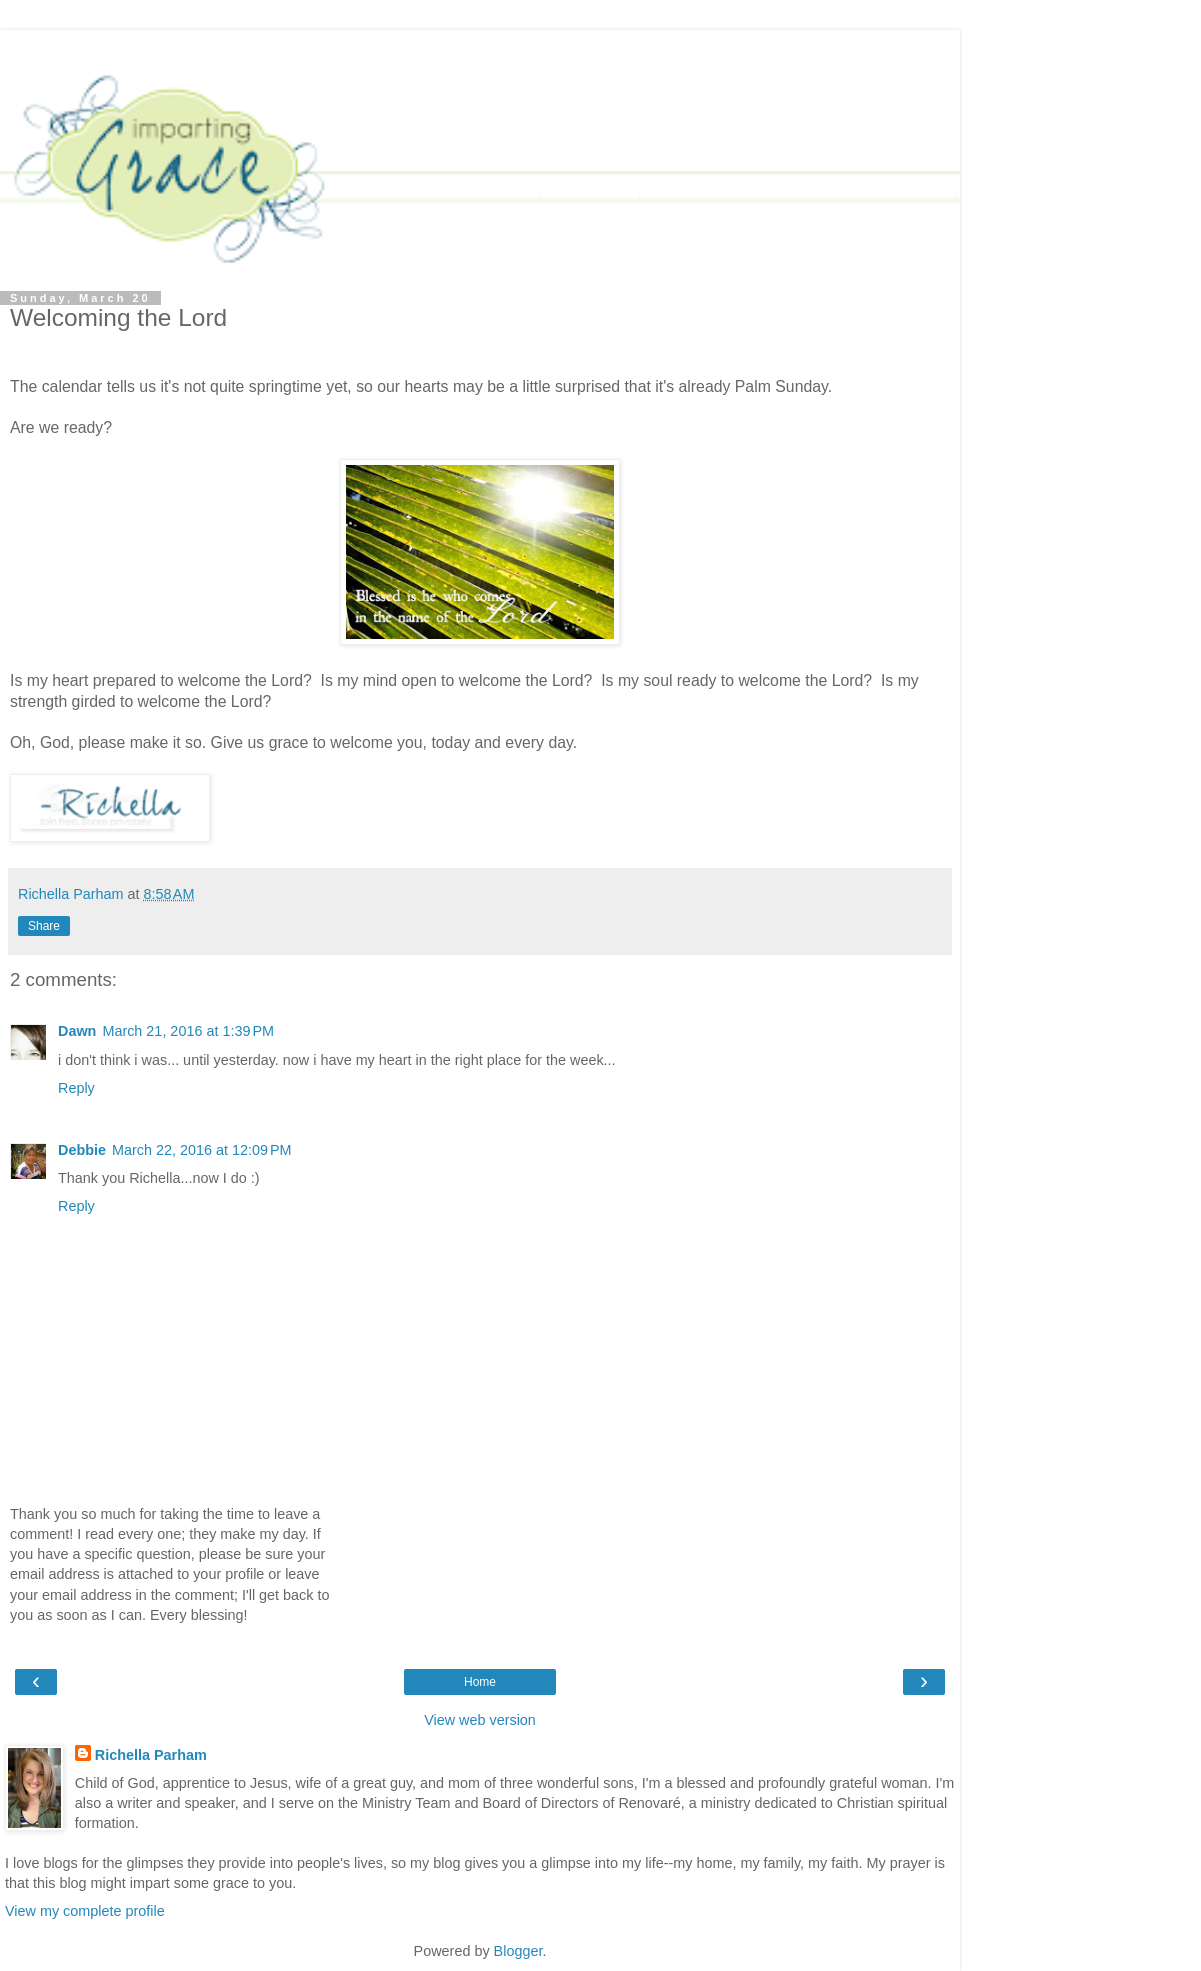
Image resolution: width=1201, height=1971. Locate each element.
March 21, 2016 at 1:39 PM (188, 1031)
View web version (480, 1720)
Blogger (518, 1951)
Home (480, 1682)
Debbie (82, 1150)
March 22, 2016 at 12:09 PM (202, 1150)
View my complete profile (85, 1911)
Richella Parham (151, 1755)
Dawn (77, 1031)
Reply (76, 1088)
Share (44, 926)
